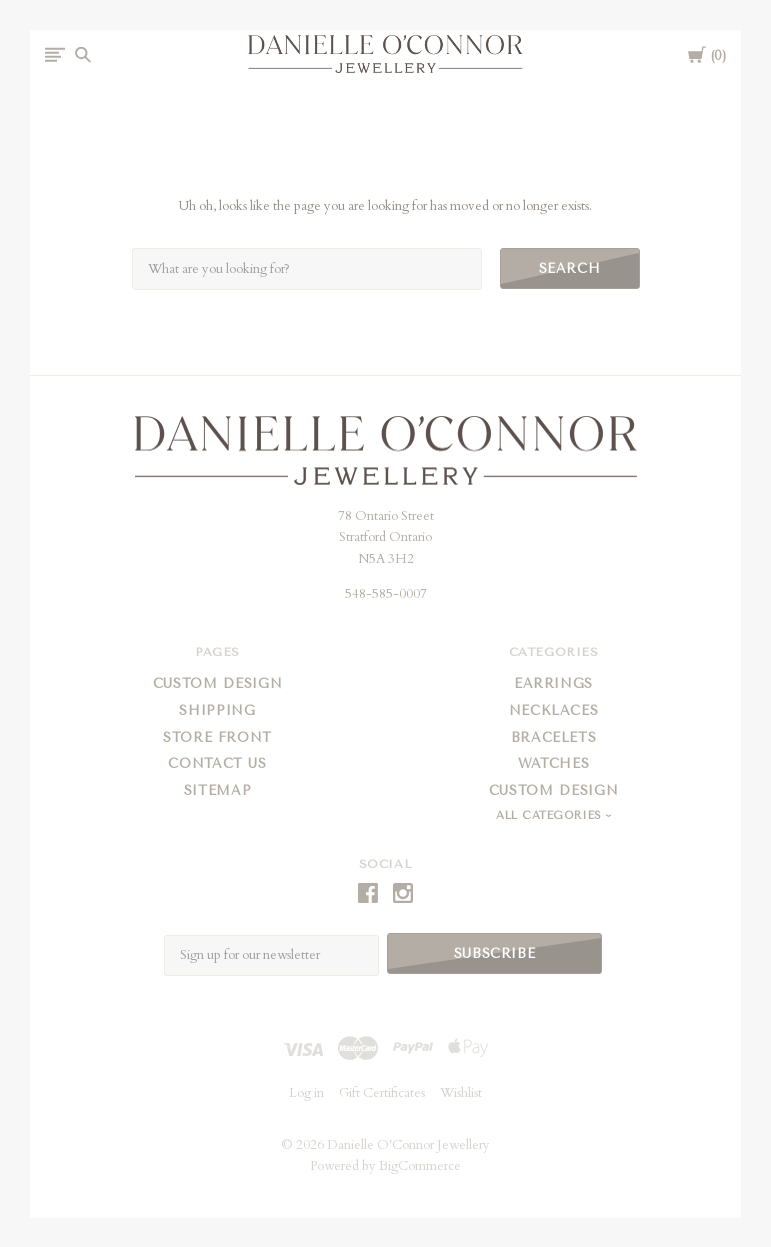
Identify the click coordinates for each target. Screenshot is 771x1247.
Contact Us (217, 763)
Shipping (217, 710)
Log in (306, 1092)
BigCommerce (420, 1165)
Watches (554, 763)
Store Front (217, 737)
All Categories (551, 815)
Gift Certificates (382, 1092)
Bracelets (554, 737)
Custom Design (217, 683)
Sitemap (218, 790)
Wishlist (461, 1092)
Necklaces (554, 710)
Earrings (553, 683)
